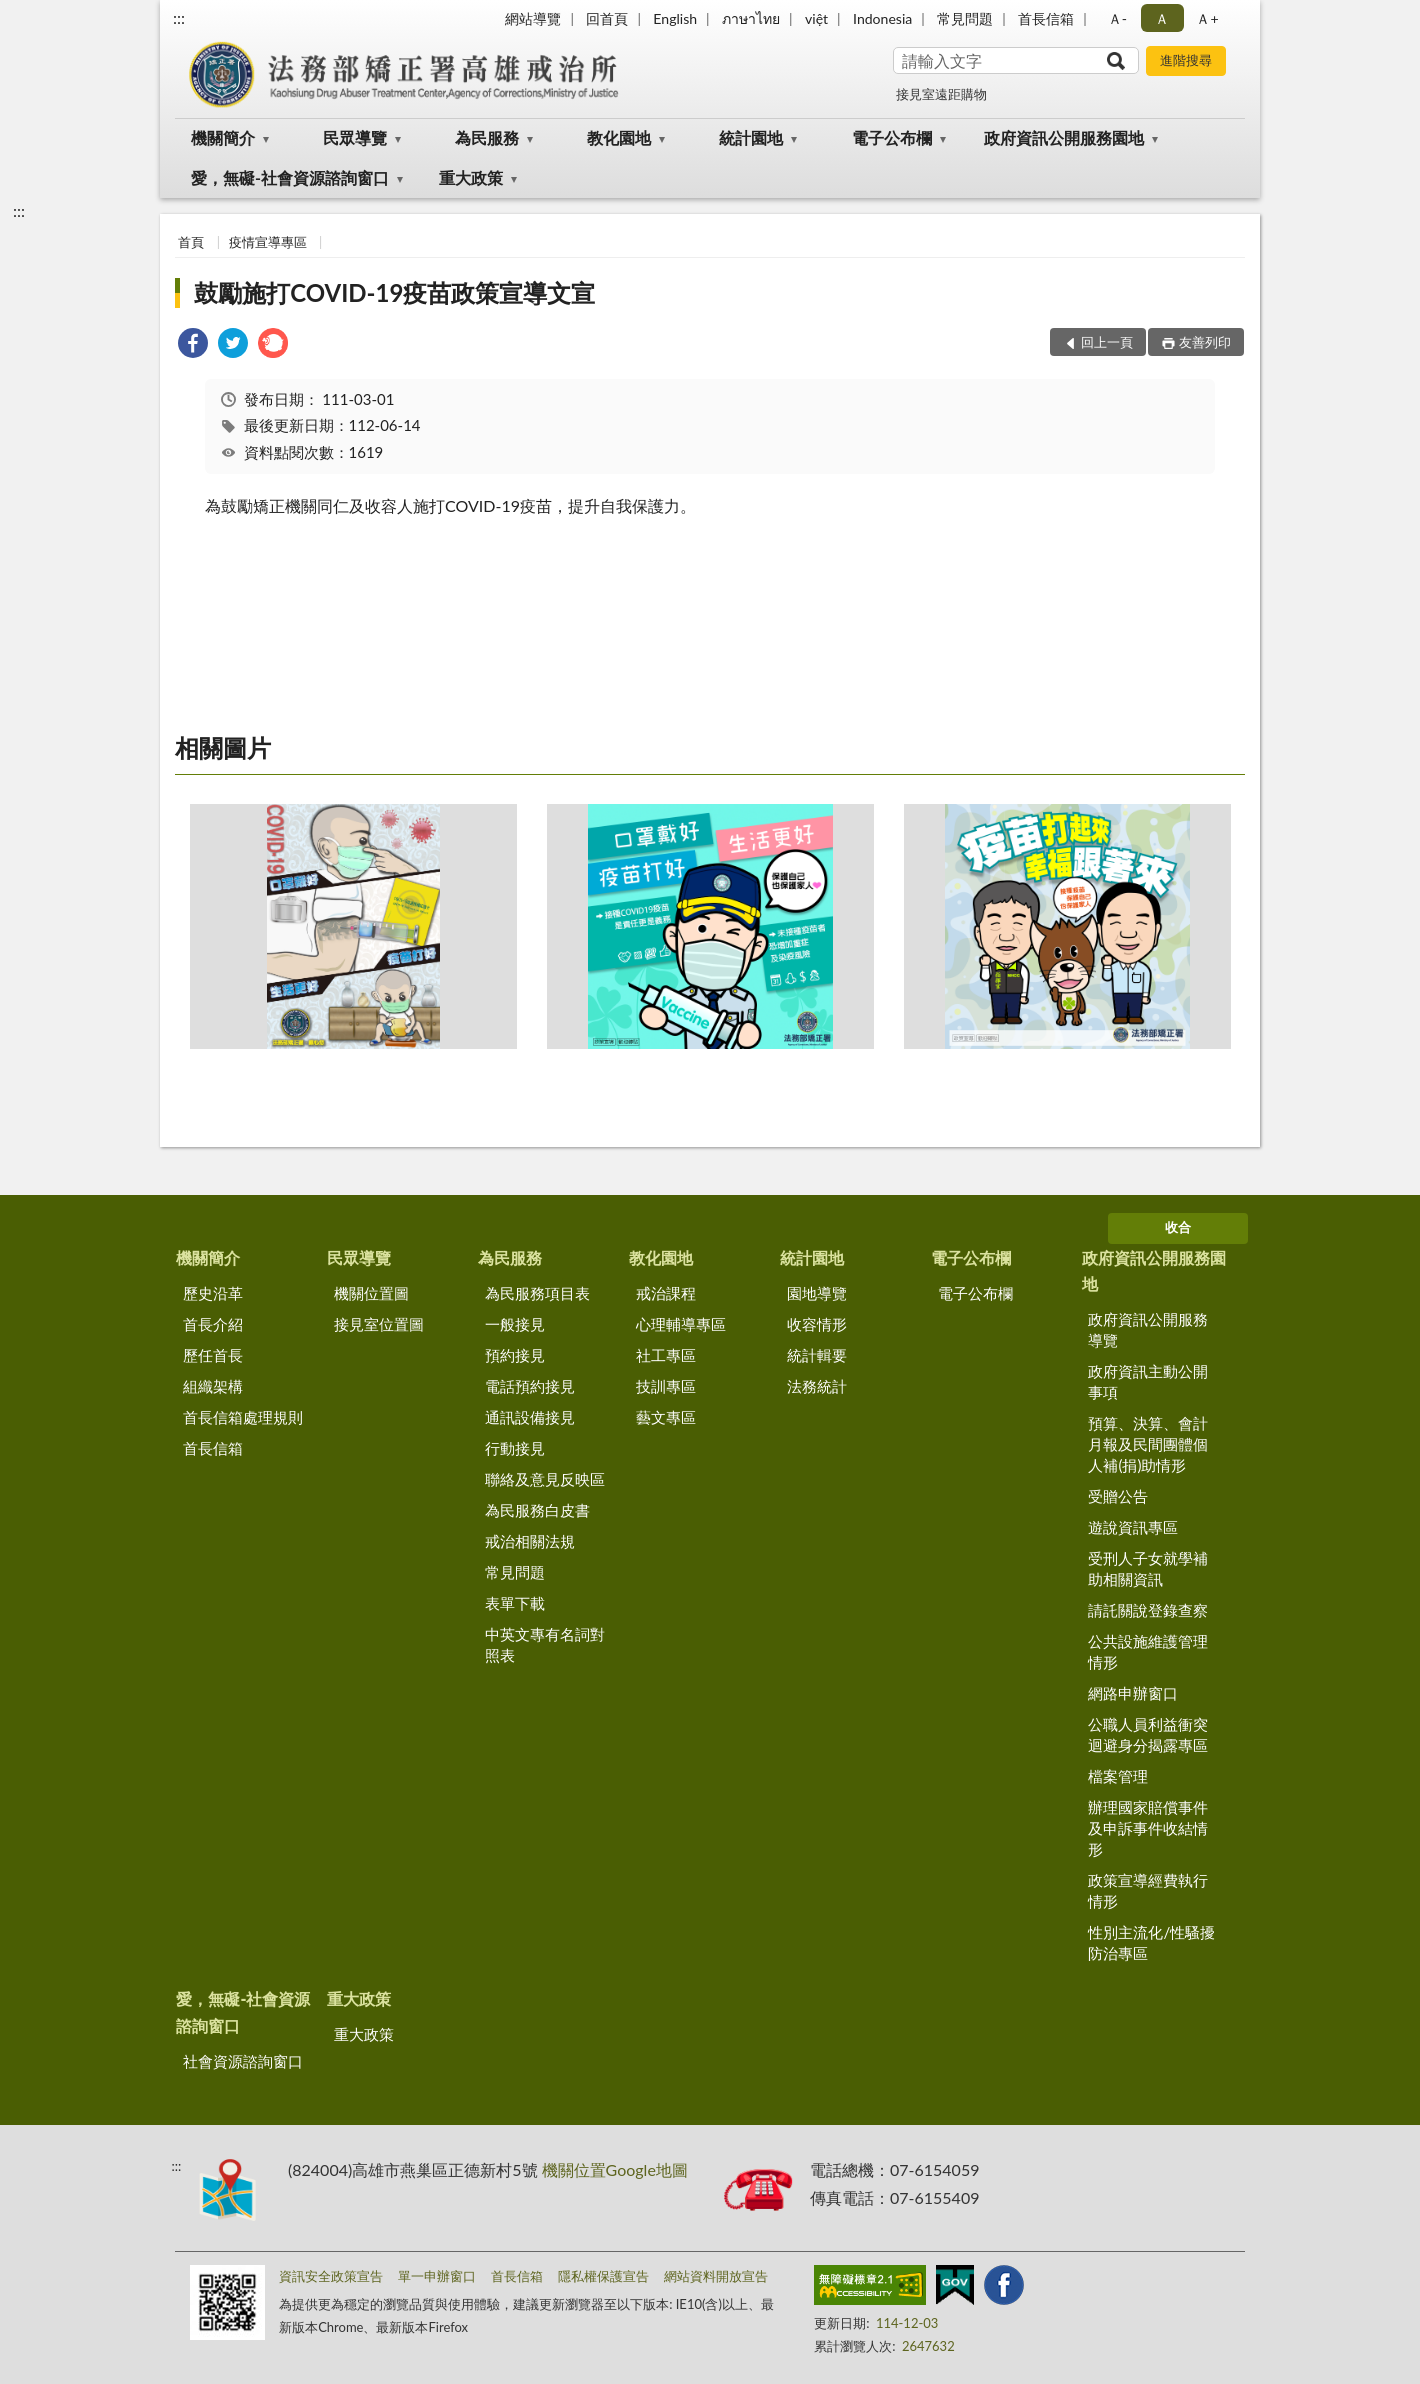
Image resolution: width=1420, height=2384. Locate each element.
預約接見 (515, 1355)
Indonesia (882, 18)
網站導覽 (533, 18)
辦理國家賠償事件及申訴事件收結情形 (1148, 1828)
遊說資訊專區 (1133, 1527)
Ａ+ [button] (1207, 18)
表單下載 (515, 1603)
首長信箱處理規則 (243, 1417)
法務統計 (817, 1386)
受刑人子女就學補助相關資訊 (1148, 1568)
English (675, 18)
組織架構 (213, 1386)
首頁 (191, 242)
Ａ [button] (1162, 18)
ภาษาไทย (751, 18)
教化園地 (619, 137)
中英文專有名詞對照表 (545, 1644)
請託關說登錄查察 (1148, 1610)
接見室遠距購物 (941, 94)
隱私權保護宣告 (603, 2276)
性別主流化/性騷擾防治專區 (1151, 1942)
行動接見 (515, 1448)
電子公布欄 (892, 137)
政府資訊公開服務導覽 (1148, 1329)
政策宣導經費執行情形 (1148, 1890)
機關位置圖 (371, 1293)
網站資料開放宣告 (716, 2276)
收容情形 (817, 1324)
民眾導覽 (355, 137)
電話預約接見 (530, 1386)
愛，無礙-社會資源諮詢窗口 (290, 177)
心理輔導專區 (681, 1324)
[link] (193, 345)
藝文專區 (666, 1417)
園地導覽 (817, 1293)
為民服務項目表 (537, 1293)
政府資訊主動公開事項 (1148, 1381)
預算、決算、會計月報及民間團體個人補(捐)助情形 (1148, 1444)
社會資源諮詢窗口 (243, 2061)
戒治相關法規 (530, 1541)
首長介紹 (213, 1324)
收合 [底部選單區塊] (1178, 1227)
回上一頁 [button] (1107, 342)
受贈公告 (1118, 1496)
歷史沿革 (213, 1293)
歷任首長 (213, 1355)
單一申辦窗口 (437, 2276)
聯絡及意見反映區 (545, 1479)
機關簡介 (223, 137)
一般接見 (515, 1324)
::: (179, 17)
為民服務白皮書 (537, 1510)
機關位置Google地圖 (615, 2169)
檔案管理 (1118, 1776)
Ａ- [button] (1117, 18)
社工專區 (666, 1355)
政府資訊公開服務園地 (1064, 137)
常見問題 (965, 18)
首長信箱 (1046, 18)
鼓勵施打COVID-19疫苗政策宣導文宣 (394, 292)
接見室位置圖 (379, 1324)
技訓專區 (666, 1386)
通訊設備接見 (530, 1417)
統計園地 (751, 137)
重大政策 (471, 177)
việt (816, 18)
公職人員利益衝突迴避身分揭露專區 (1148, 1734)
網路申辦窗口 (1133, 1693)
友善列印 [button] (1205, 342)
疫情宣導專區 (268, 242)
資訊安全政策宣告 (331, 2276)
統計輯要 (817, 1355)
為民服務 (487, 137)
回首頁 (607, 18)
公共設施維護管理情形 (1148, 1651)
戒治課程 (666, 1293)
